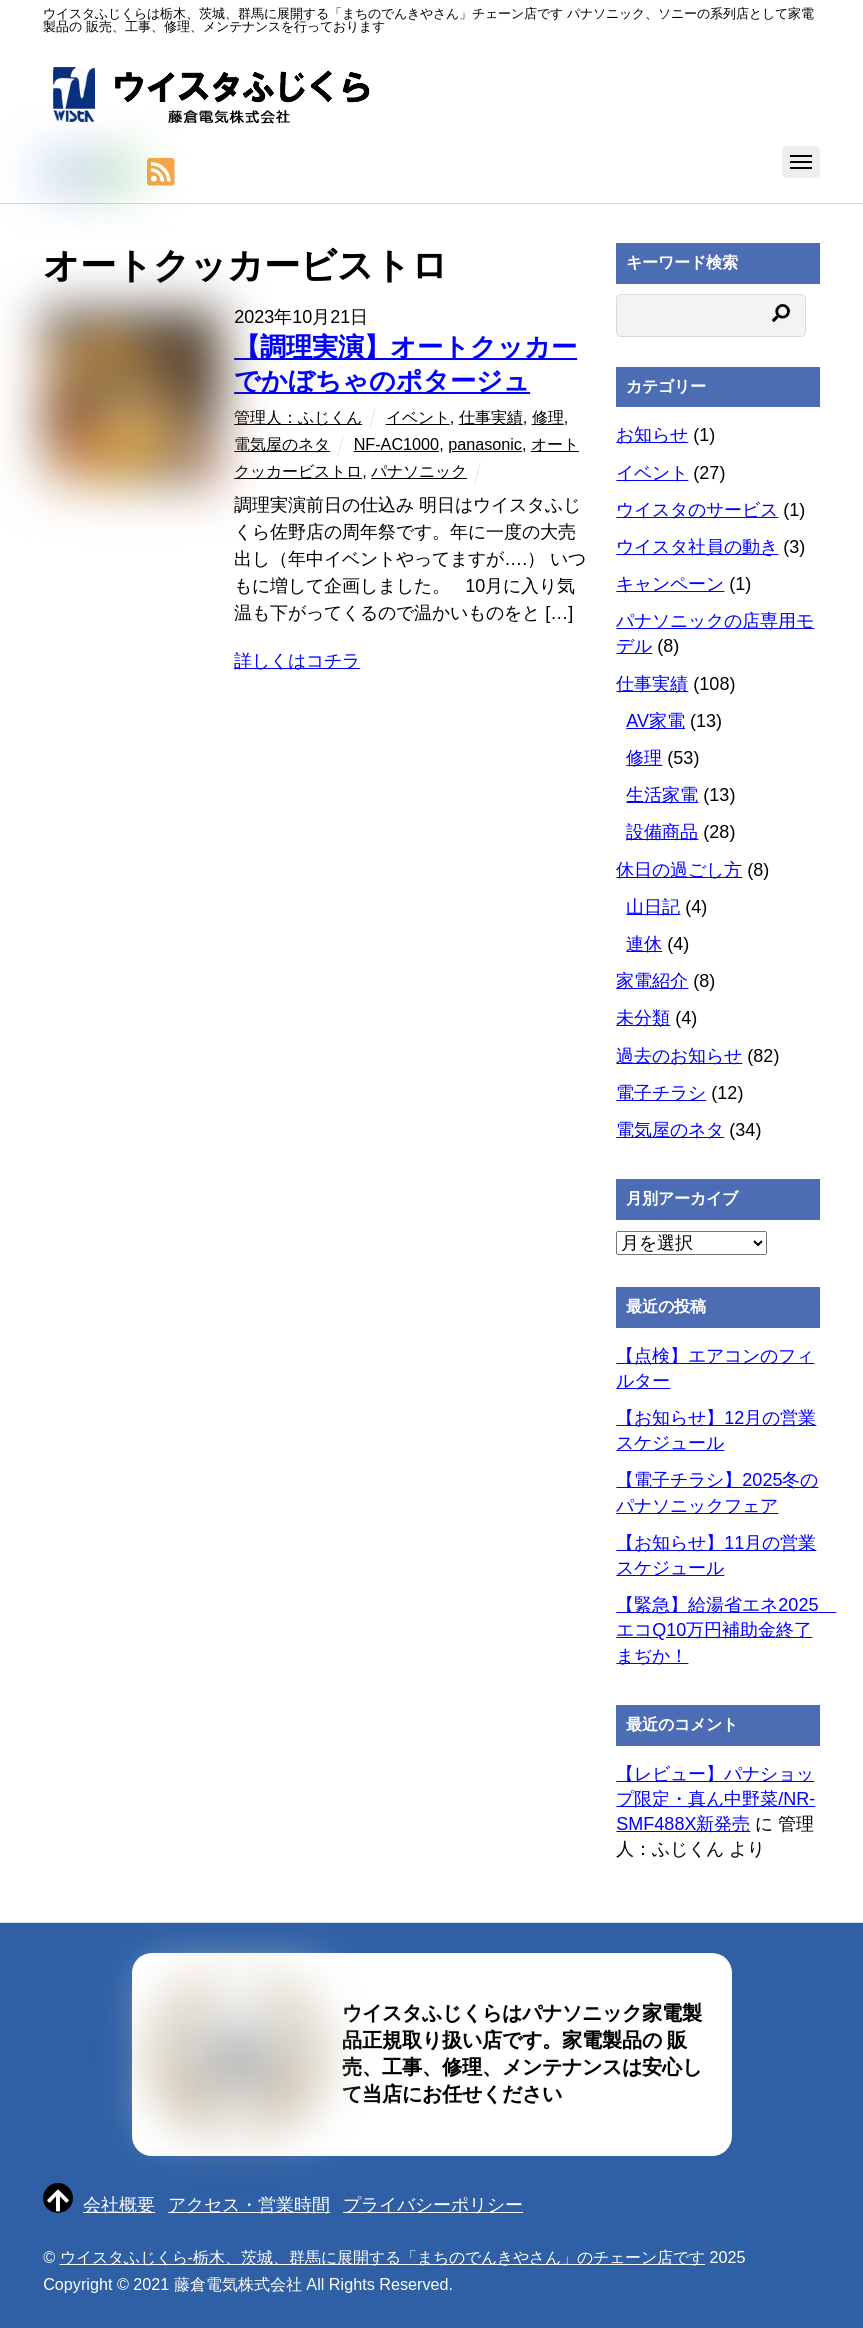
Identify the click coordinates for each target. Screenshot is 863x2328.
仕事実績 (491, 417)
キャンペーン (670, 584)
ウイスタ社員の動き (697, 547)
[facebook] (89, 173)
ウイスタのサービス (697, 510)
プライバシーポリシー (433, 2205)
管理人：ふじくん (298, 417)
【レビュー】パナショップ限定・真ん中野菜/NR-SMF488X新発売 (715, 1799)
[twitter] (55, 173)
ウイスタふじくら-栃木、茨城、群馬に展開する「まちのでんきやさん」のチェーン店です (382, 2257)
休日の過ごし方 (679, 870)
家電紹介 (652, 981)
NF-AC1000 (396, 444)
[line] (123, 173)
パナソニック (419, 471)
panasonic (485, 444)
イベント (418, 417)
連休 (644, 944)
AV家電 (655, 721)
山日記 (653, 907)
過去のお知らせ (679, 1056)
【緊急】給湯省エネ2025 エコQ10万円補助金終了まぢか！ (726, 1630)
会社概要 (119, 2205)
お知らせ (652, 435)
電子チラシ (661, 1093)
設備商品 (662, 832)
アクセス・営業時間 (249, 2205)
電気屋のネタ (282, 444)
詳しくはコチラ (297, 661)
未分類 (643, 1018)
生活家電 (662, 795)
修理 (548, 417)
